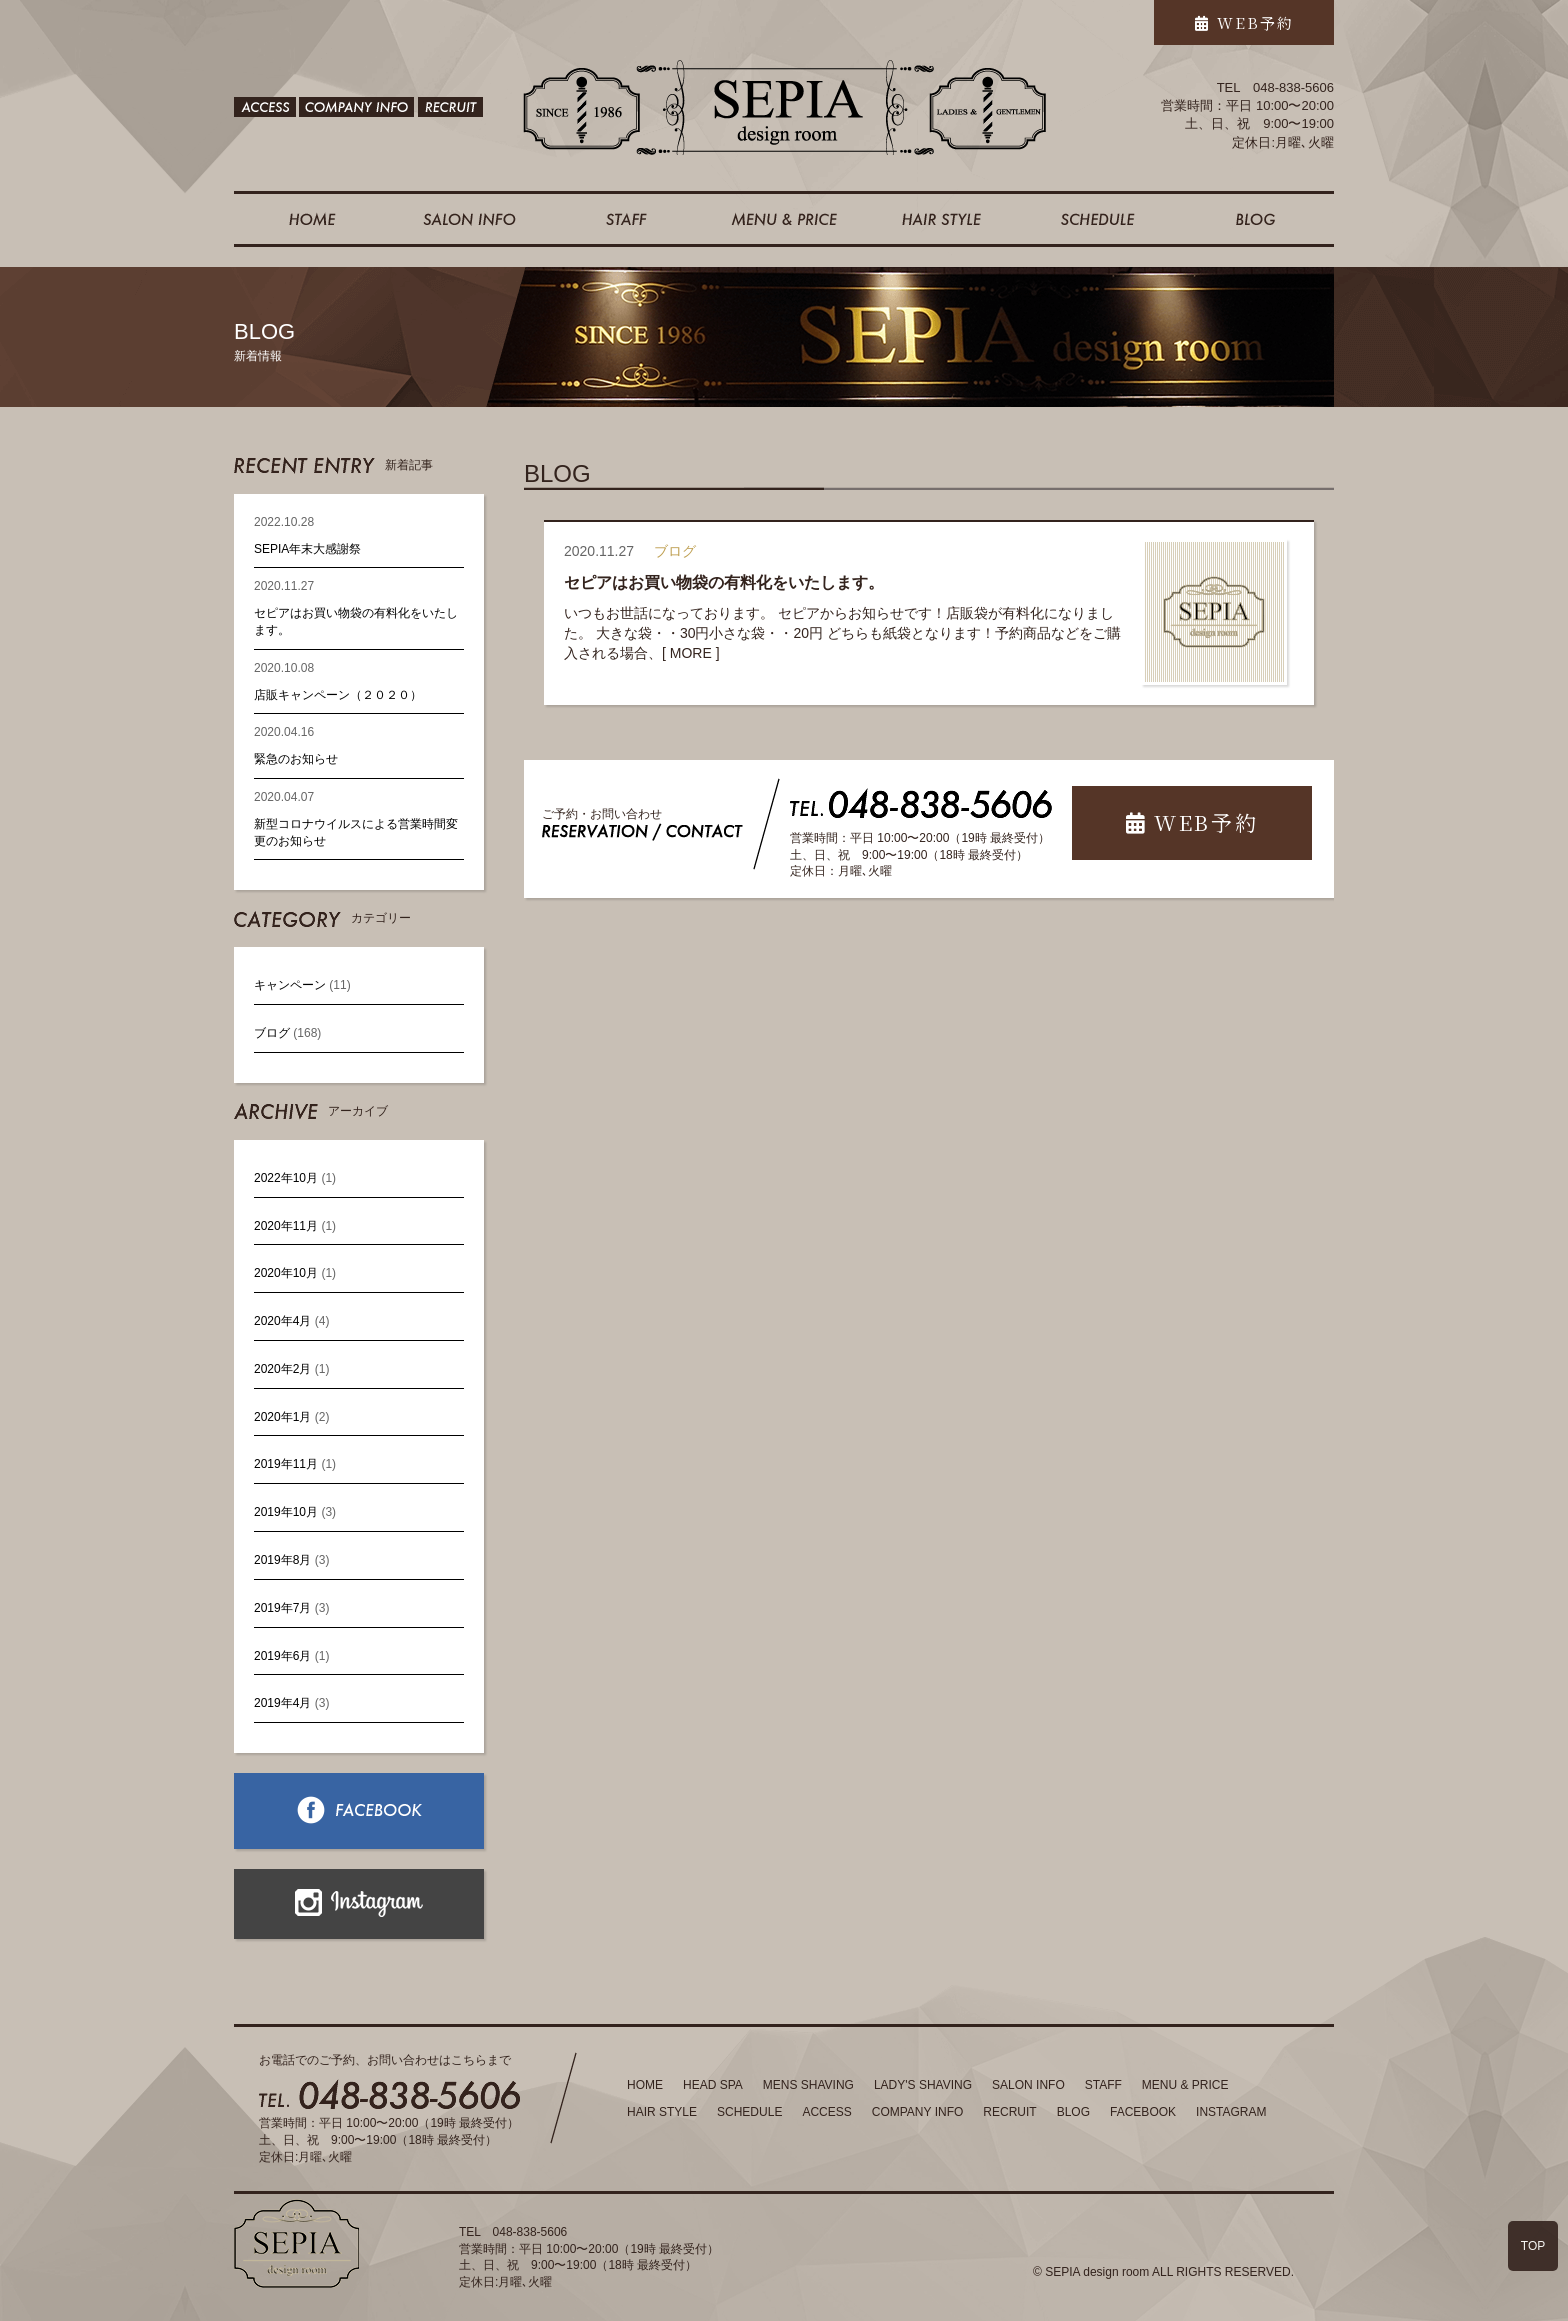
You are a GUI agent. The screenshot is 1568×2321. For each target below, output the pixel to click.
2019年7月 (282, 1608)
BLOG (1073, 2112)
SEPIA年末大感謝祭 (307, 549)
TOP (1533, 2246)
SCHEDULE (749, 2112)
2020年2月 (282, 1369)
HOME (645, 2085)
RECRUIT (1009, 2112)
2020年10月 (286, 1273)
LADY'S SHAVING (923, 2085)
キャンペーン (290, 985)
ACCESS (826, 2112)
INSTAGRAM (1231, 2112)
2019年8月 (282, 1560)
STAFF (1103, 2085)
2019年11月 (286, 1464)
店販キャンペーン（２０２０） (338, 695)
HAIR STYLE (662, 2112)
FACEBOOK (1143, 2112)
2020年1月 (282, 1417)
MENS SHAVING (808, 2085)
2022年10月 (286, 1178)
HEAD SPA (713, 2085)
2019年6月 (282, 1656)
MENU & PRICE (1185, 2085)
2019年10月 (286, 1512)
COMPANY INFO (918, 2112)
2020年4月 (282, 1321)
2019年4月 (282, 1703)
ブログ (272, 1033)
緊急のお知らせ (296, 759)
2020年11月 (286, 1226)
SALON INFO (1028, 2085)
